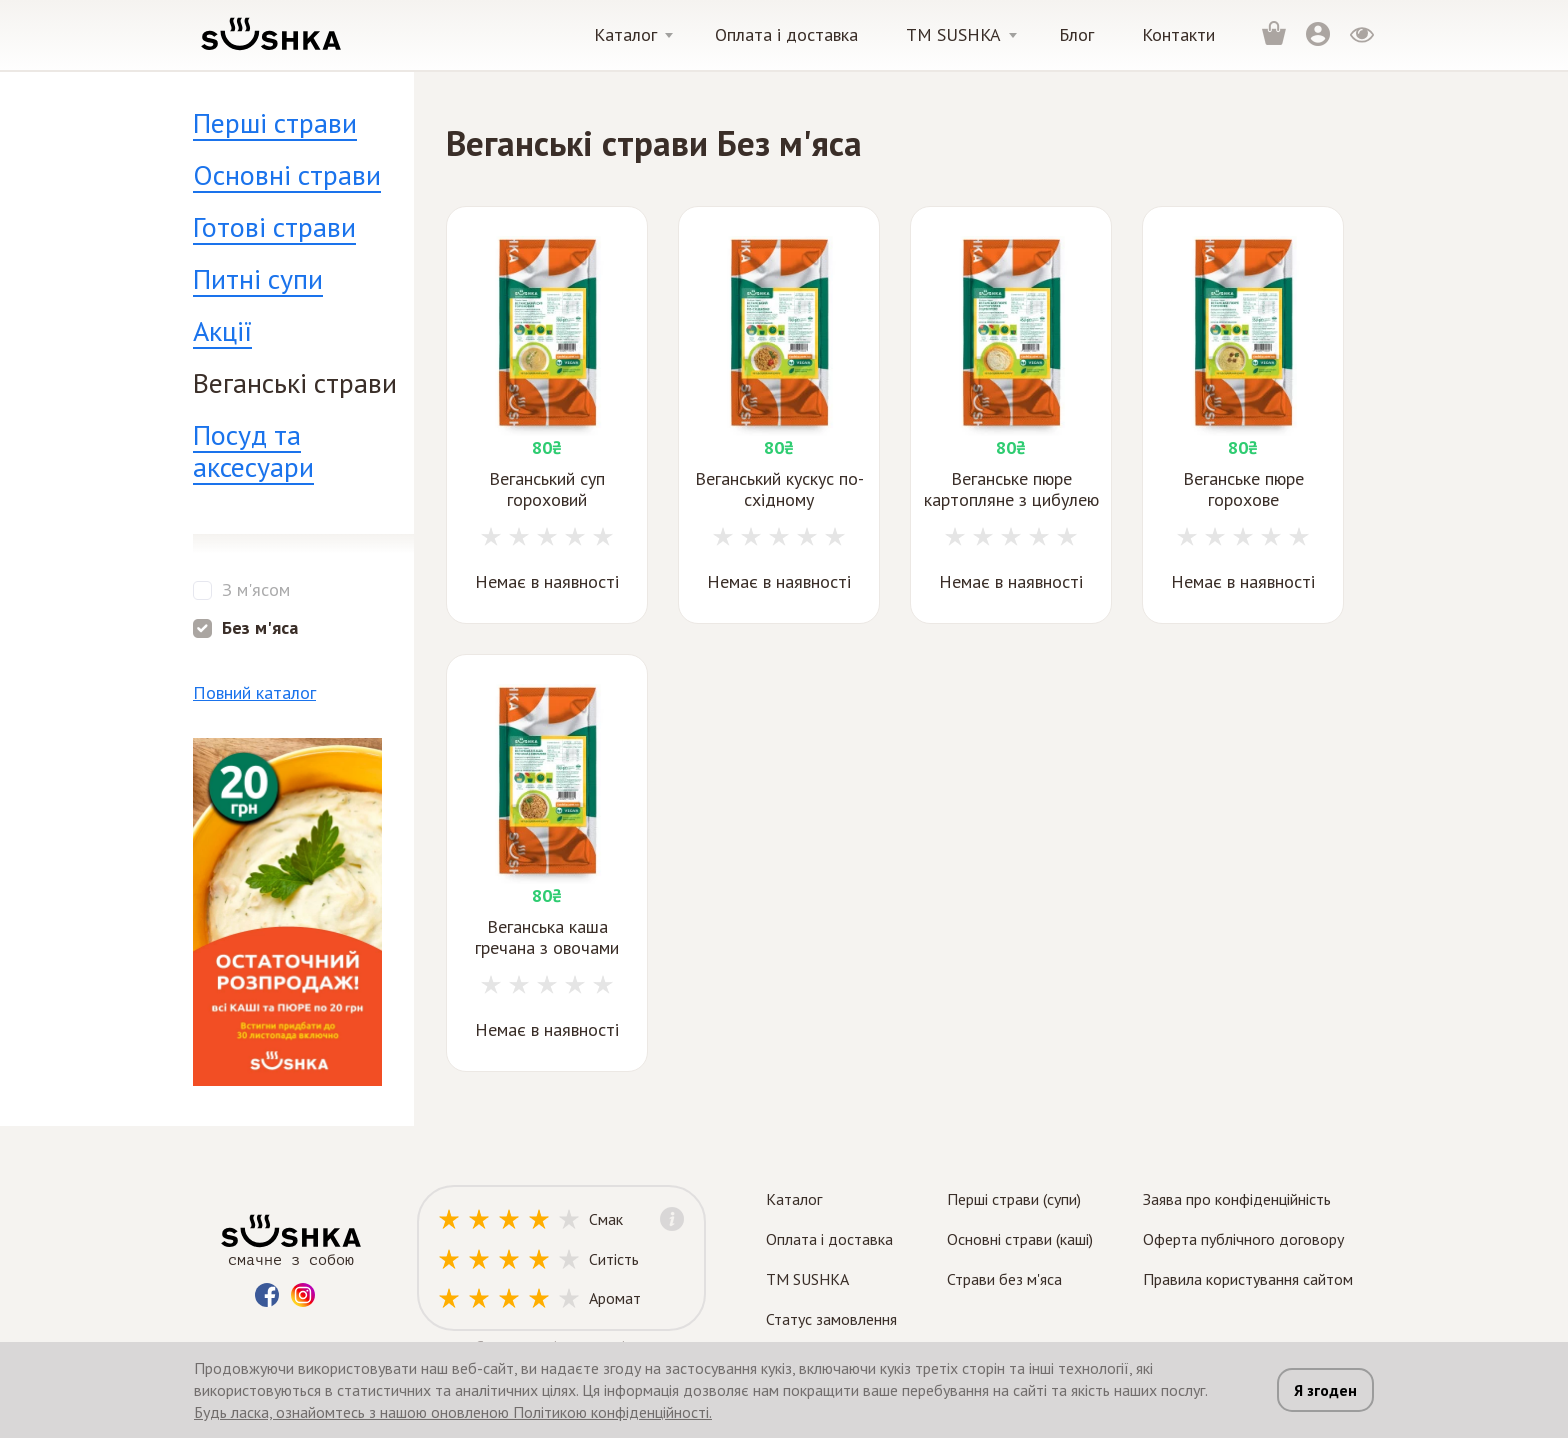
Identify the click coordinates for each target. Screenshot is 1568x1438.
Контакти (1178, 34)
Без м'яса (260, 628)
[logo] (270, 33)
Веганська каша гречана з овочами (547, 937)
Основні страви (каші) (1020, 1239)
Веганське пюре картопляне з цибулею (1011, 489)
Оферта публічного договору (1243, 1239)
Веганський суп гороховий (547, 489)
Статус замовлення (831, 1319)
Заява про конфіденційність (1237, 1199)
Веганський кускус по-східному (779, 489)
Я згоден (1325, 1390)
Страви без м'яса (1004, 1279)
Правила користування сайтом (1248, 1279)
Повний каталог (254, 692)
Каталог (625, 34)
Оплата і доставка (786, 34)
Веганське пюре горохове (1243, 489)
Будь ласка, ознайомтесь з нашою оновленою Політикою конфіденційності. (453, 1412)
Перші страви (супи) (1014, 1199)
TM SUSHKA (807, 1279)
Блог (1076, 34)
